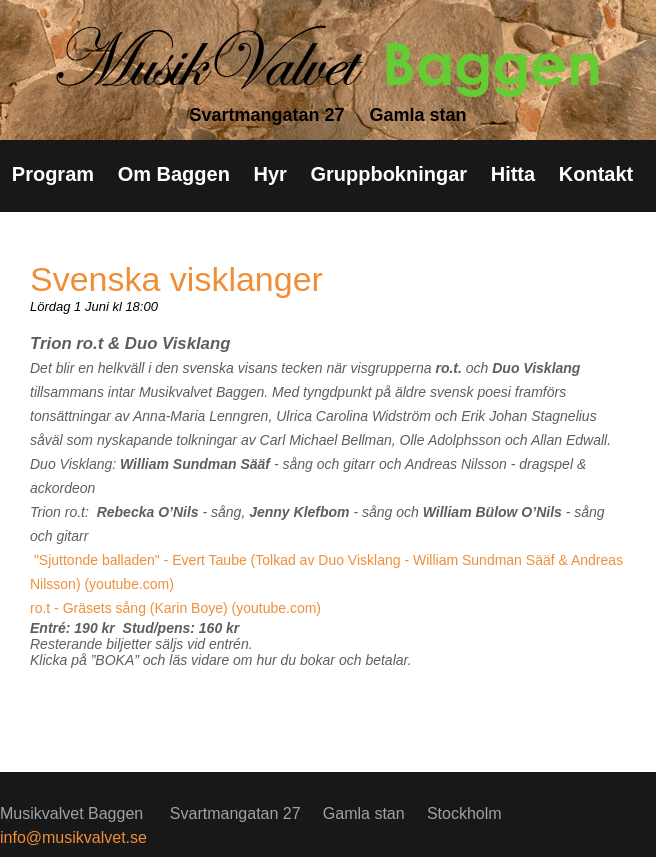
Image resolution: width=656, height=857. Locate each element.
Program (53, 174)
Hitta (513, 174)
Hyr (269, 174)
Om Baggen (174, 174)
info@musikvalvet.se (73, 837)
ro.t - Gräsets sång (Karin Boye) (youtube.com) (175, 608)
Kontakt (596, 174)
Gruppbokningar (388, 174)
